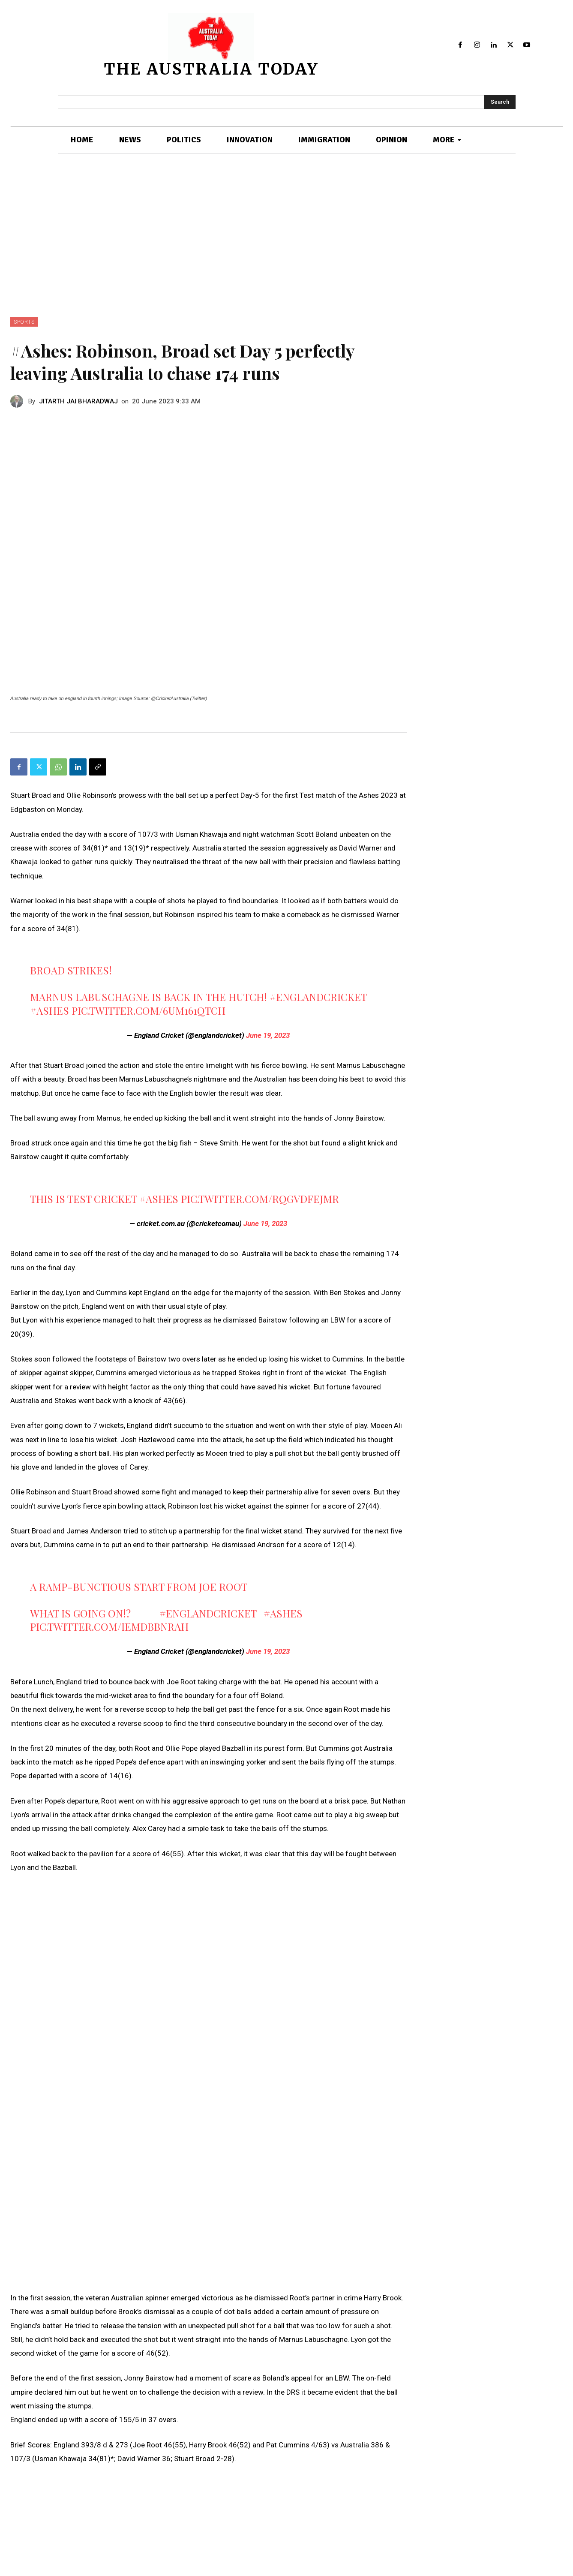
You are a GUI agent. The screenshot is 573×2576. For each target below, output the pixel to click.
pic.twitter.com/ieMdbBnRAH (109, 1626)
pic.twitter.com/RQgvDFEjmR (260, 1198)
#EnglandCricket (318, 997)
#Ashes (49, 1010)
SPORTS (24, 322)
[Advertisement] (287, 253)
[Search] (500, 102)
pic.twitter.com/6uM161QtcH (148, 1010)
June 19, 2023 (268, 1035)
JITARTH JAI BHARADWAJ (78, 401)
